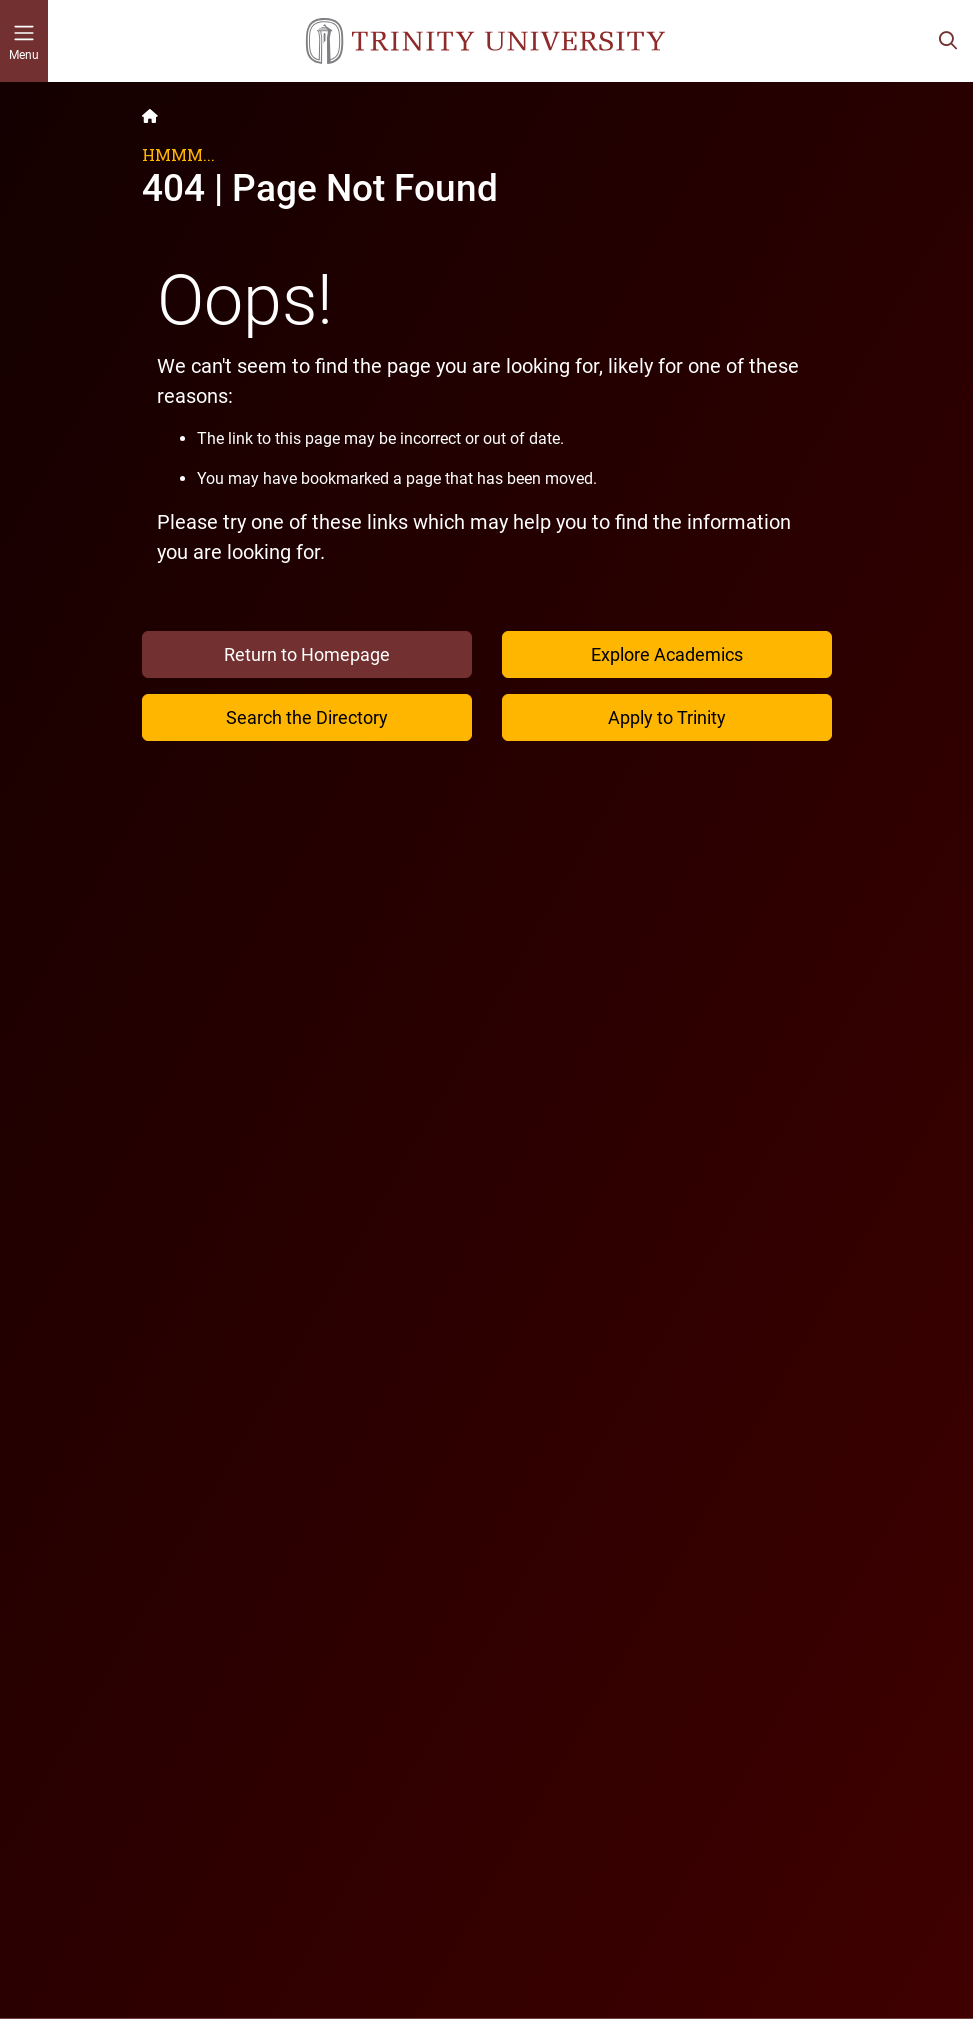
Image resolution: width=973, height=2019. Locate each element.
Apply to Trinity (667, 717)
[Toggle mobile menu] (24, 41)
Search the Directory (307, 717)
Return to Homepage (307, 654)
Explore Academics (667, 654)
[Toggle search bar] (948, 41)
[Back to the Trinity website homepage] (150, 116)
